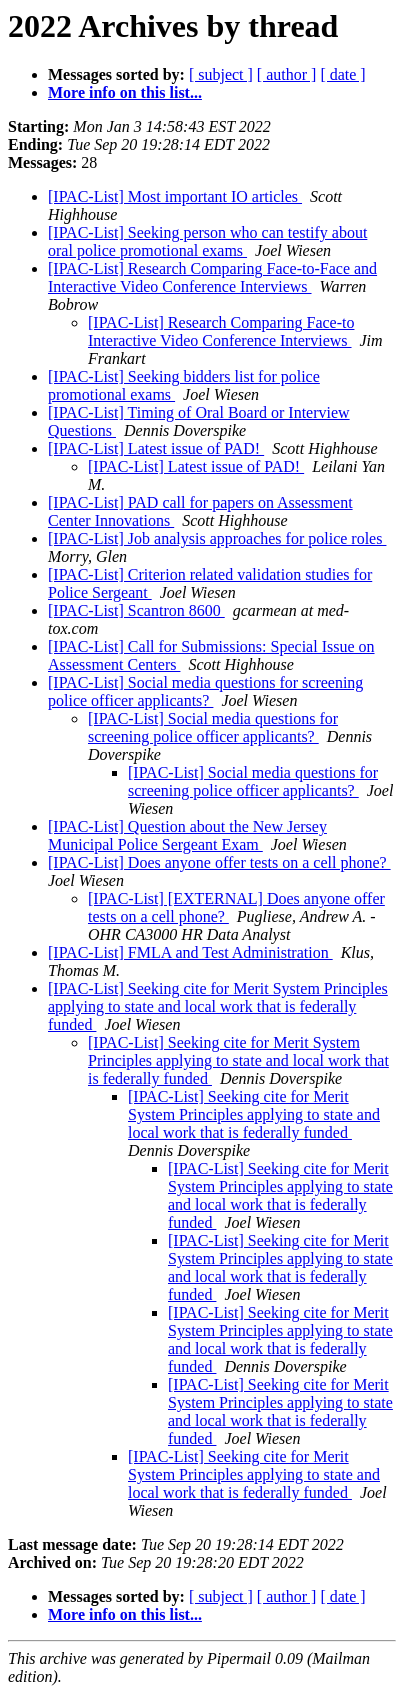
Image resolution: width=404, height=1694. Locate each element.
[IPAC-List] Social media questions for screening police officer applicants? (205, 691)
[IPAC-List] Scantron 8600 (136, 610)
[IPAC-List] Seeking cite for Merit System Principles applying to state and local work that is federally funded (218, 1006)
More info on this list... (125, 92)
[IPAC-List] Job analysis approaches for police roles (217, 538)
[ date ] (342, 74)
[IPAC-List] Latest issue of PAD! (156, 448)
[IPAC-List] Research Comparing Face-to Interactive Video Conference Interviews (221, 331)
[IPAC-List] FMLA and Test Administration (190, 952)
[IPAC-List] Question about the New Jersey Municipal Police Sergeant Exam (187, 835)
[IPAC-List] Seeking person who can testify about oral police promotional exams (207, 241)
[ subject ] (221, 74)
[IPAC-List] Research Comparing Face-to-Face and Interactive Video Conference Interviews (212, 277)
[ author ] (287, 74)
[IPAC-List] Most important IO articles (175, 196)
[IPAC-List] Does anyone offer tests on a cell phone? (219, 862)
